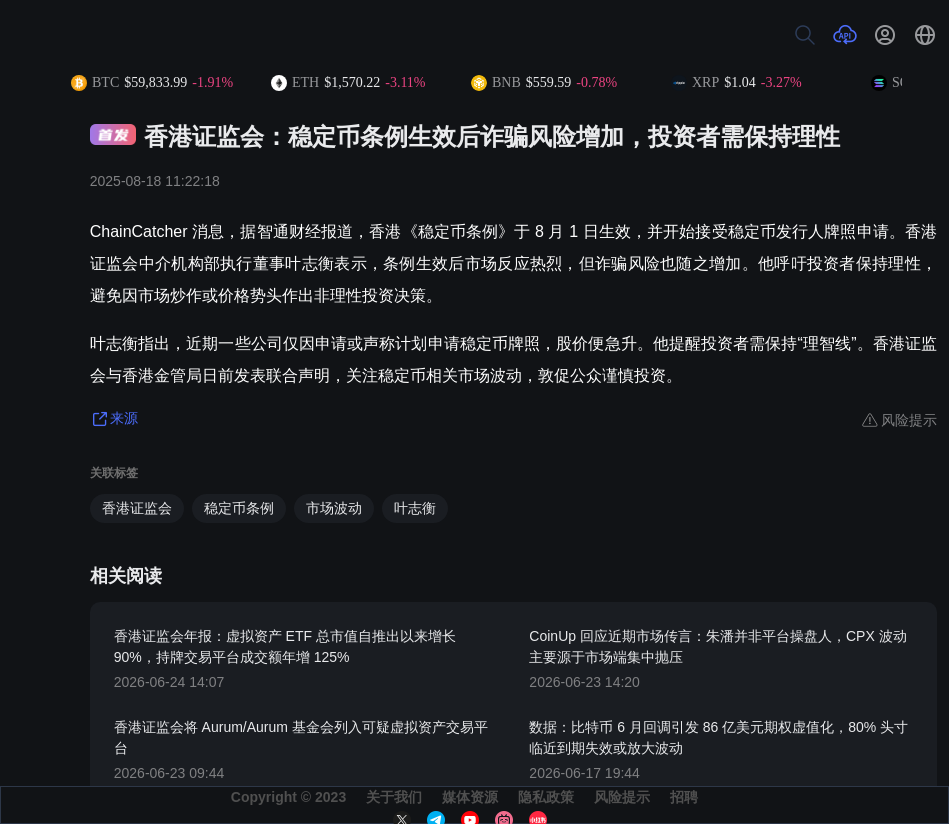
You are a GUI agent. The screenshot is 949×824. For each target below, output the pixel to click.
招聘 (684, 797)
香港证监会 (137, 508)
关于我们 (394, 797)
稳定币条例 (239, 508)
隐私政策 (546, 797)
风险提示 (622, 797)
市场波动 (334, 508)
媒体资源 (470, 797)
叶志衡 (415, 508)
